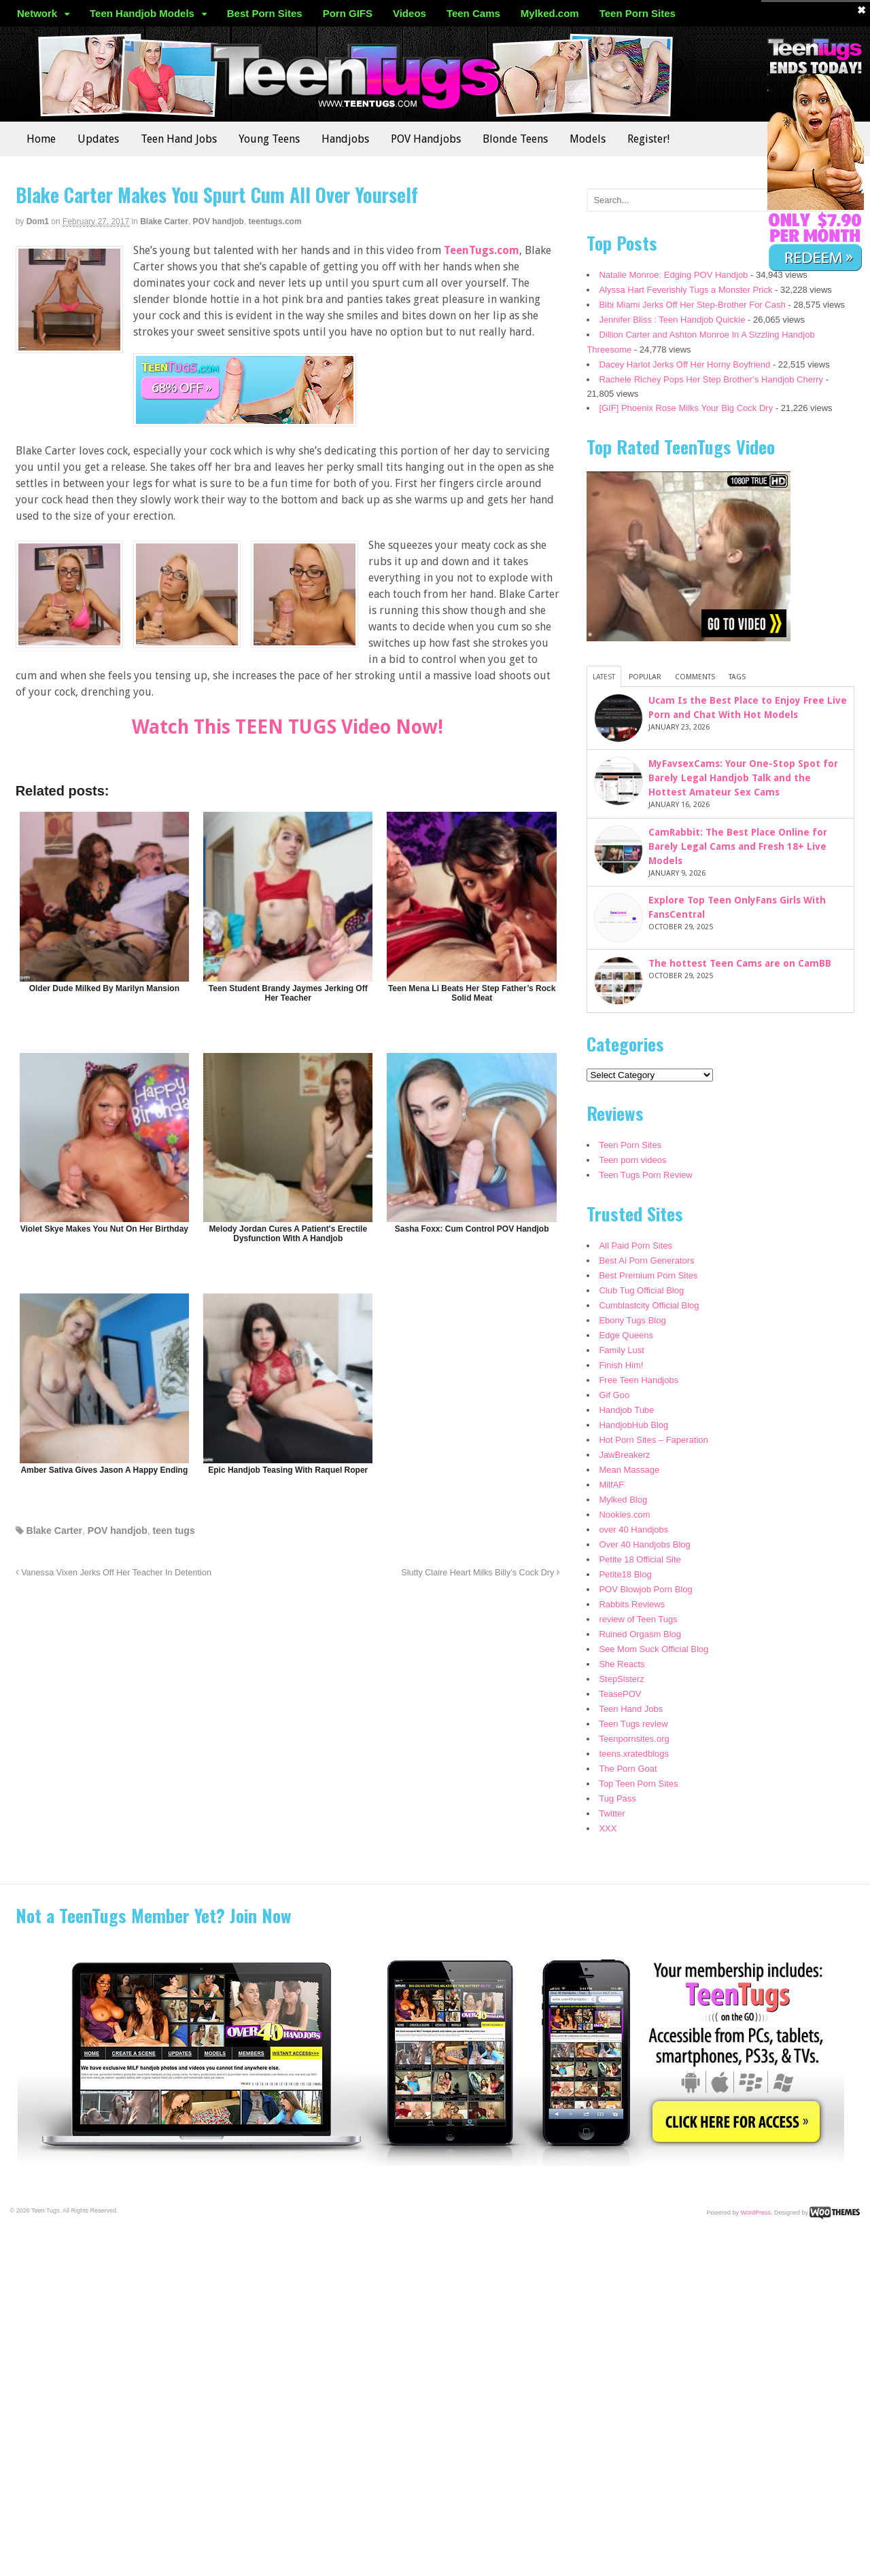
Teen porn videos (632, 1160)
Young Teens (269, 138)
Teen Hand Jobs (179, 138)
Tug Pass (617, 1798)
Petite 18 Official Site (639, 1559)
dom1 (38, 221)
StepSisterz (621, 1679)
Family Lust (621, 1350)
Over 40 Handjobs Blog (644, 1544)
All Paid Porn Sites (635, 1245)
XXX (607, 1828)
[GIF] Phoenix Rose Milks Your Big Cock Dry (686, 408)
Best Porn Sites (264, 13)
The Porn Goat (628, 1769)
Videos (409, 13)
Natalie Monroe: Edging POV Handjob (673, 275)
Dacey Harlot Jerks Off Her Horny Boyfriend (684, 364)
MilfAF (611, 1485)
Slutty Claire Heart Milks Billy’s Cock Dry (480, 1572)
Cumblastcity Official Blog (649, 1305)
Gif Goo (614, 1395)
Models (588, 138)
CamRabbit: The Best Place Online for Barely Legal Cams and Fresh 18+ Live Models (737, 846)
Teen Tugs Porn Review (645, 1175)
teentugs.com (275, 221)
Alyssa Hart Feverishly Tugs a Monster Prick (685, 290)
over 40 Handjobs (633, 1529)
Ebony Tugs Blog (632, 1320)
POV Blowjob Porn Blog (645, 1589)
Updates (98, 138)
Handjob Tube (626, 1410)
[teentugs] (244, 418)
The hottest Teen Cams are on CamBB (739, 963)
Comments (695, 677)
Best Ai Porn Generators (646, 1260)
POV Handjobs (426, 138)
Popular (645, 677)
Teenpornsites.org (634, 1739)
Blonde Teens (515, 138)
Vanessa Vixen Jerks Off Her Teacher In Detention (113, 1572)
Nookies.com (624, 1514)
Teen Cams (473, 13)
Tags (737, 677)
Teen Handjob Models (142, 13)
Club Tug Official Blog (641, 1290)
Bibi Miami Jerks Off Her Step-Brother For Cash (692, 305)
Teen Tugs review (633, 1724)
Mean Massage (629, 1470)
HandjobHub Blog (633, 1425)
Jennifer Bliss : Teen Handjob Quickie (672, 320)
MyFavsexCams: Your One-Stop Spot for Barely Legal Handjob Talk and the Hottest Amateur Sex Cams (743, 778)
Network (37, 13)
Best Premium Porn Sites (648, 1275)
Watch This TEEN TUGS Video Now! (287, 727)
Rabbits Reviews (632, 1604)
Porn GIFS (347, 13)
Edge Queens (626, 1335)
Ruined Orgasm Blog (640, 1634)
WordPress (756, 2211)
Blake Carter (164, 221)
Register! (648, 138)
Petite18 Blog (625, 1574)
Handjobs (345, 138)
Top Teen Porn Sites (638, 1783)
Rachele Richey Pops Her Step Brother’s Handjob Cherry (711, 379)
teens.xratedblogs (634, 1754)
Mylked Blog (623, 1500)
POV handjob (218, 221)
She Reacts (621, 1664)
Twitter (612, 1813)
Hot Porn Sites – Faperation (653, 1440)
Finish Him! (621, 1365)
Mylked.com (550, 13)
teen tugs (173, 1530)
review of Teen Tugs (638, 1619)
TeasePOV (620, 1694)
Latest (604, 677)
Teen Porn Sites (637, 13)
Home (41, 138)
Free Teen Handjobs (638, 1380)
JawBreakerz (624, 1455)
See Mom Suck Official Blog (653, 1649)
